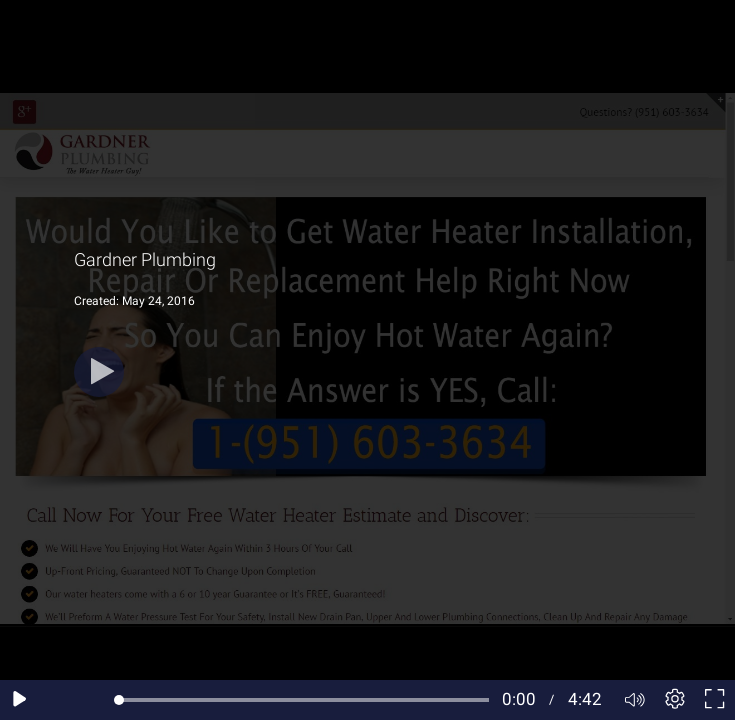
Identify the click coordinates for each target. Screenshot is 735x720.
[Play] (99, 372)
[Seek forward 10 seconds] (99, 700)
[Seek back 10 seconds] (60, 700)
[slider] (304, 700)
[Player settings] (675, 700)
